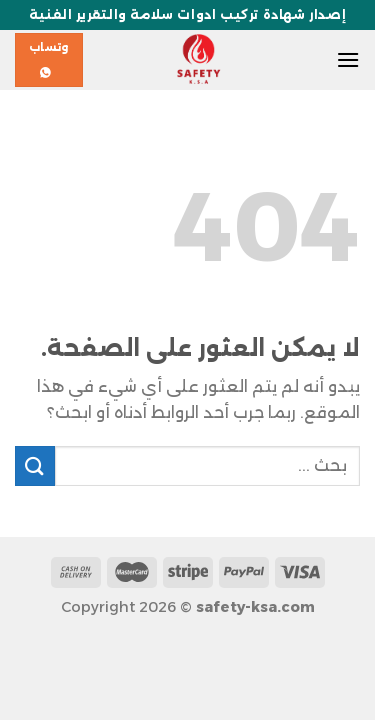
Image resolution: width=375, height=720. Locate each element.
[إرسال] (35, 465)
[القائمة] (348, 59)
